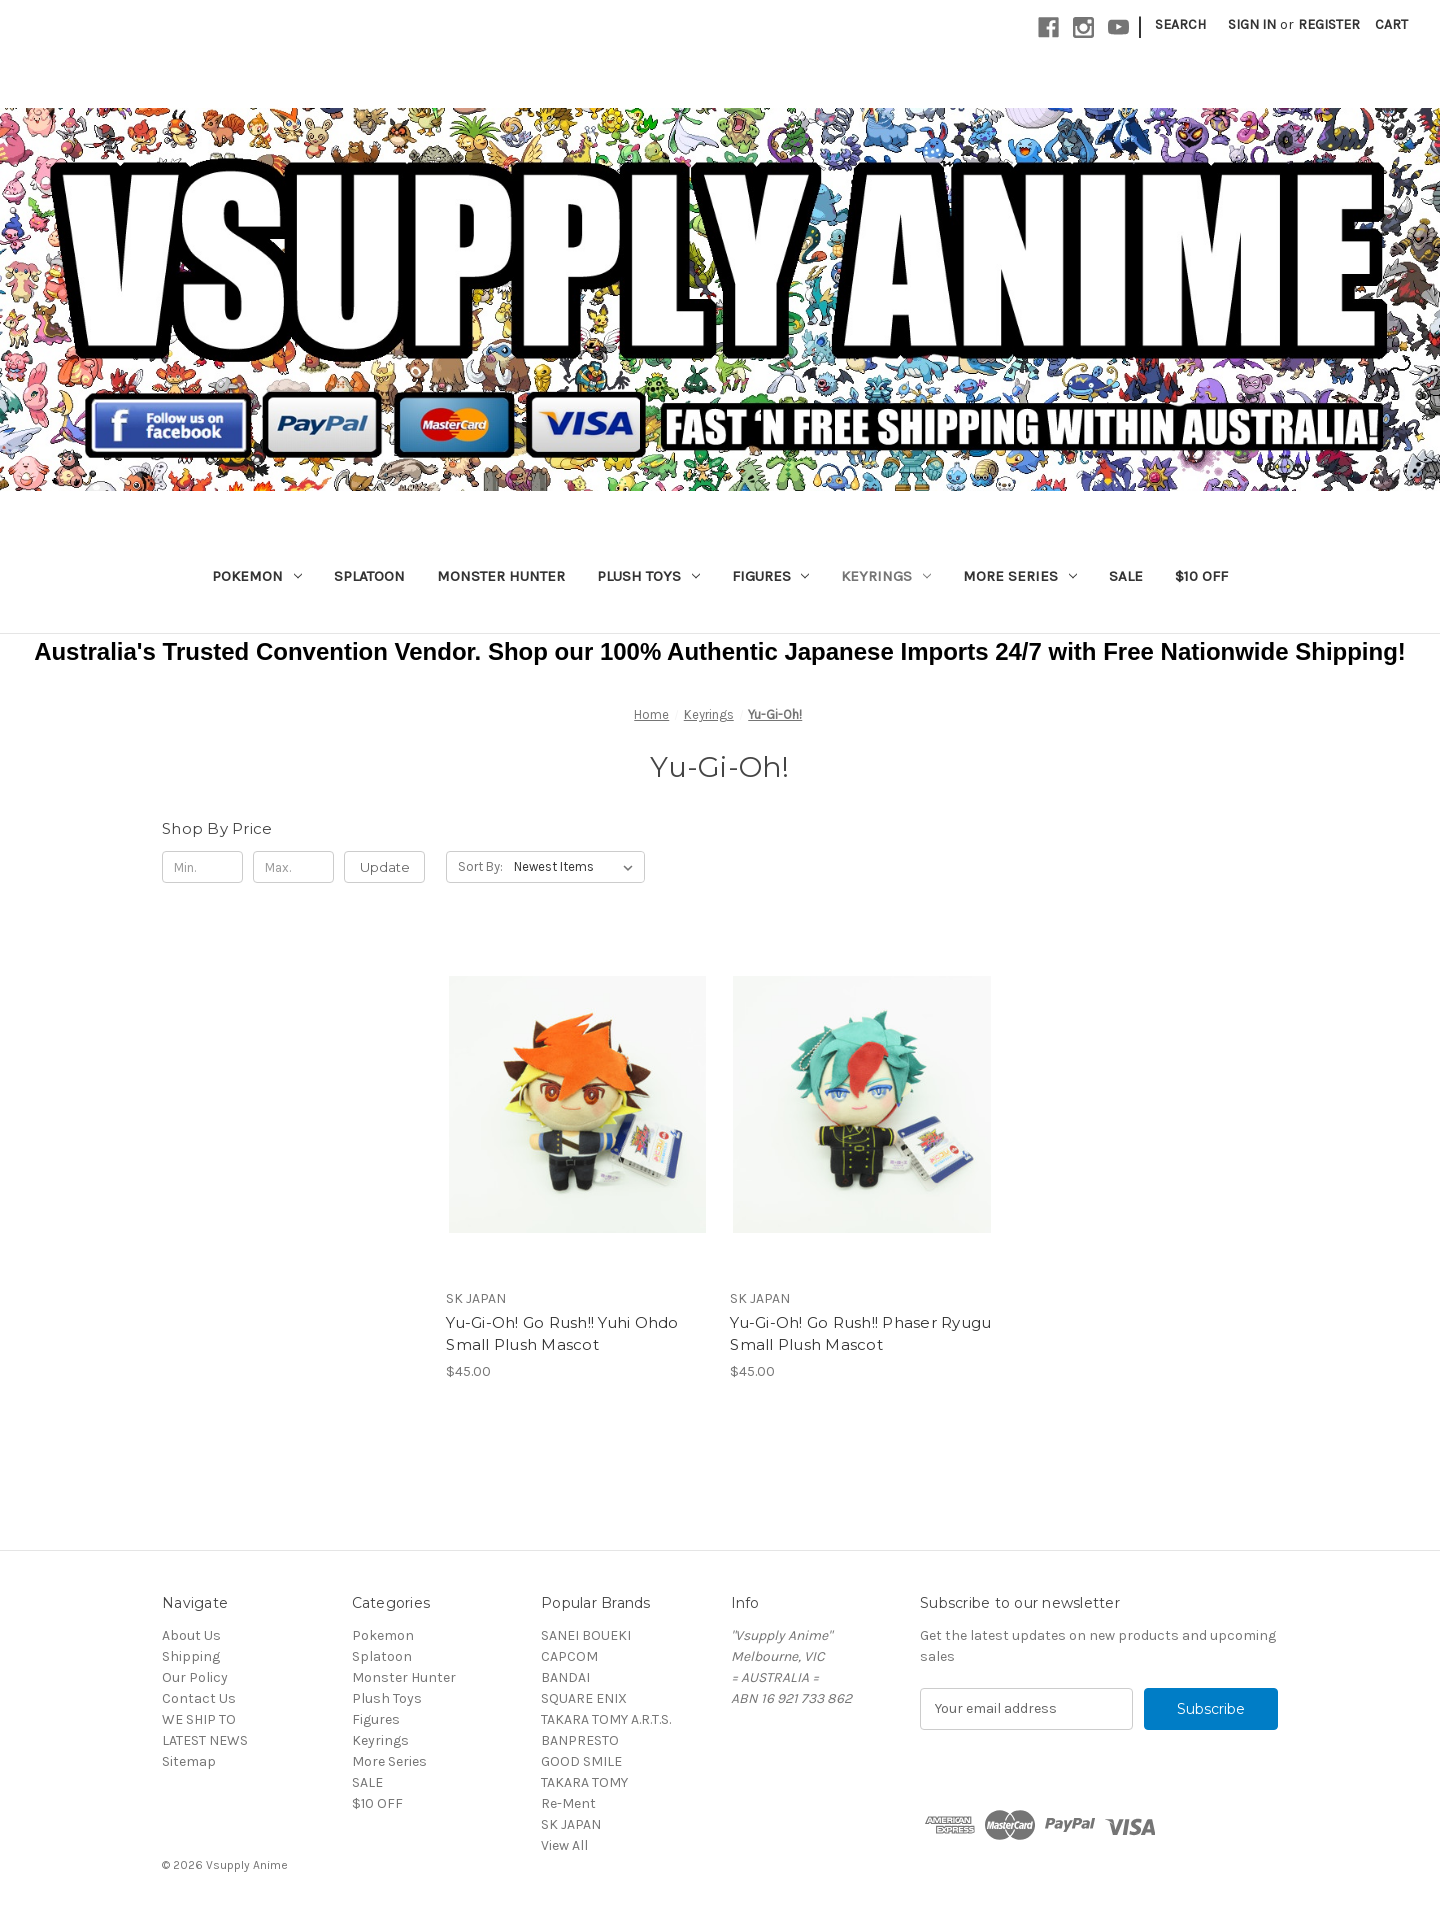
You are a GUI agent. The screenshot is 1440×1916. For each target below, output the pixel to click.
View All (564, 1845)
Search (1180, 24)
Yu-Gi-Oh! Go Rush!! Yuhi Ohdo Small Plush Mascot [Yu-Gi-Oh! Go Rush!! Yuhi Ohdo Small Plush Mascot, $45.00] (562, 1334)
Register (1329, 24)
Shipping (191, 1656)
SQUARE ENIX (584, 1698)
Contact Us (199, 1698)
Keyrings (886, 576)
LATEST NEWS (205, 1740)
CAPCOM (569, 1656)
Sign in (1252, 24)
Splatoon (369, 576)
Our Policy (195, 1677)
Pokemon (257, 576)
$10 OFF (1201, 576)
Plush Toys (648, 576)
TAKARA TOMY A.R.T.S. (606, 1719)
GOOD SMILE (581, 1761)
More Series (1020, 576)
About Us (191, 1635)
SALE (1126, 576)
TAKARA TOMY (584, 1782)
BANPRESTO (580, 1740)
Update (385, 867)
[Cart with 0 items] (1391, 24)
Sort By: (480, 866)
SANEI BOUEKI (586, 1635)
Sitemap (189, 1761)
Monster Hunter (501, 576)
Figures (771, 576)
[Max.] (293, 867)
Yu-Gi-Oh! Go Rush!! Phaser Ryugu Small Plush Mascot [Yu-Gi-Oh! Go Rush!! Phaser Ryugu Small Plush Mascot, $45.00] (860, 1334)
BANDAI (565, 1677)
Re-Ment (568, 1803)
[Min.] (202, 867)
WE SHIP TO (199, 1719)
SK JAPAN (571, 1824)
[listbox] (577, 867)
